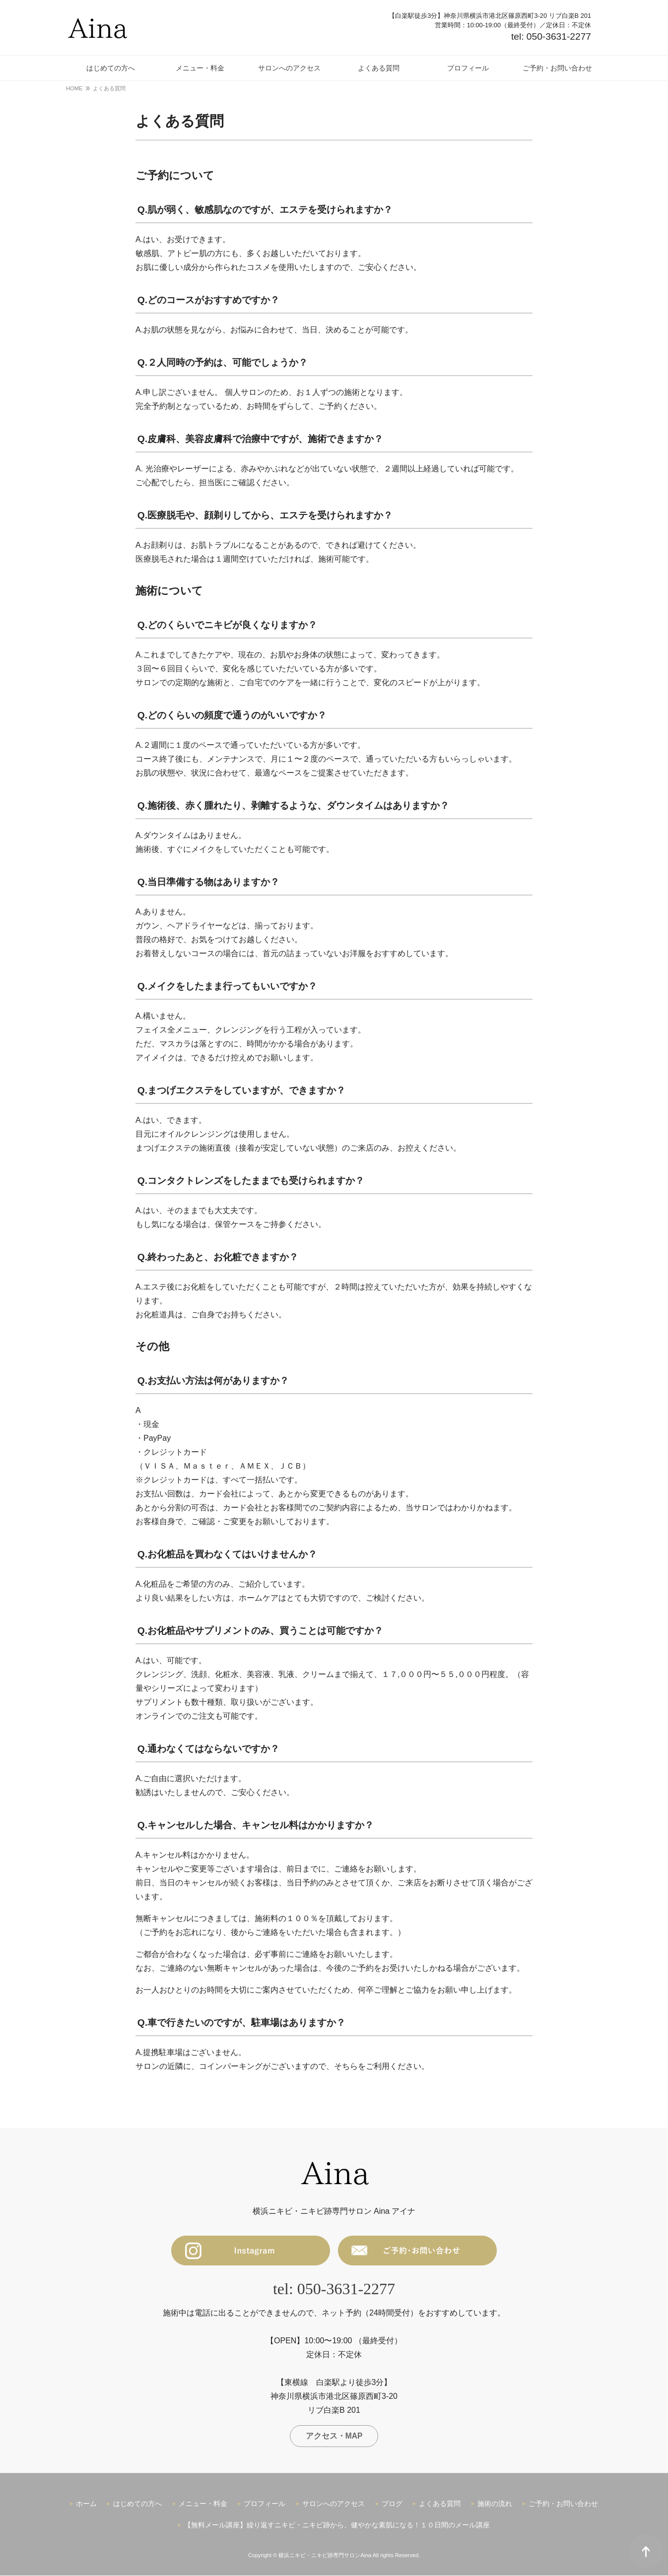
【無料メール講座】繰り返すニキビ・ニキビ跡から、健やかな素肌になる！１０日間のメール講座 (337, 2526)
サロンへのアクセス (333, 2504)
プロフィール (264, 2504)
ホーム (86, 2504)
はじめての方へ (137, 2504)
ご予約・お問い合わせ (563, 2504)
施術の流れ (494, 2504)
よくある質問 (440, 2504)
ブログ (392, 2504)
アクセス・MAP (334, 2436)
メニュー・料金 (203, 2504)
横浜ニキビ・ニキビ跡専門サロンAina (324, 2556)
